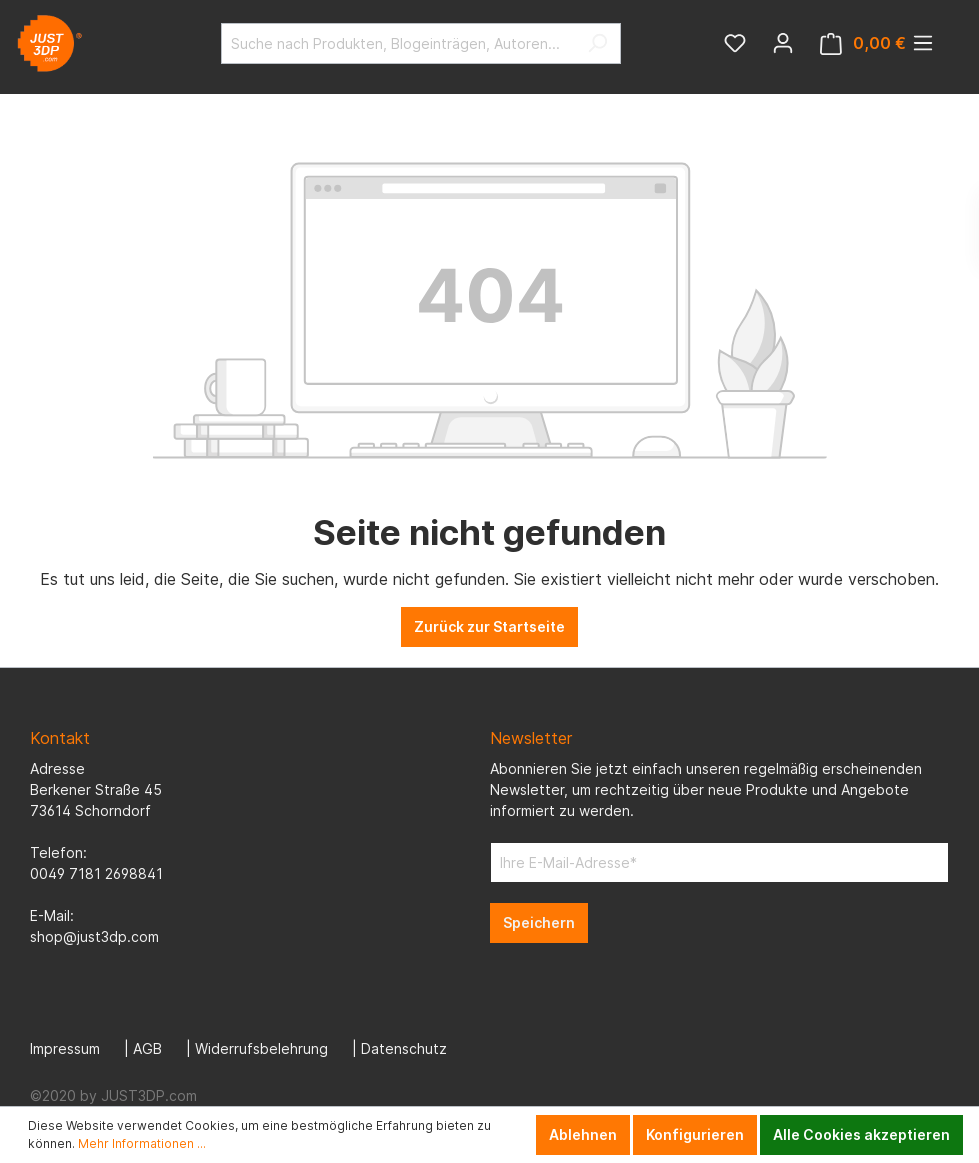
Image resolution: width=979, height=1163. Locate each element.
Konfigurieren (695, 1134)
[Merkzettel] (735, 43)
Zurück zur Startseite (489, 626)
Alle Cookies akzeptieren (861, 1134)
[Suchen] (597, 43)
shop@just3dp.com (94, 936)
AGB (147, 1048)
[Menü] (923, 43)
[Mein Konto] (783, 43)
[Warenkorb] (863, 43)
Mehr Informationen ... (142, 1143)
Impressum (65, 1048)
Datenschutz (404, 1048)
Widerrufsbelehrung (261, 1048)
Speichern (539, 922)
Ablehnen (583, 1134)
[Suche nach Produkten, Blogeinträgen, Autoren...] (398, 43)
